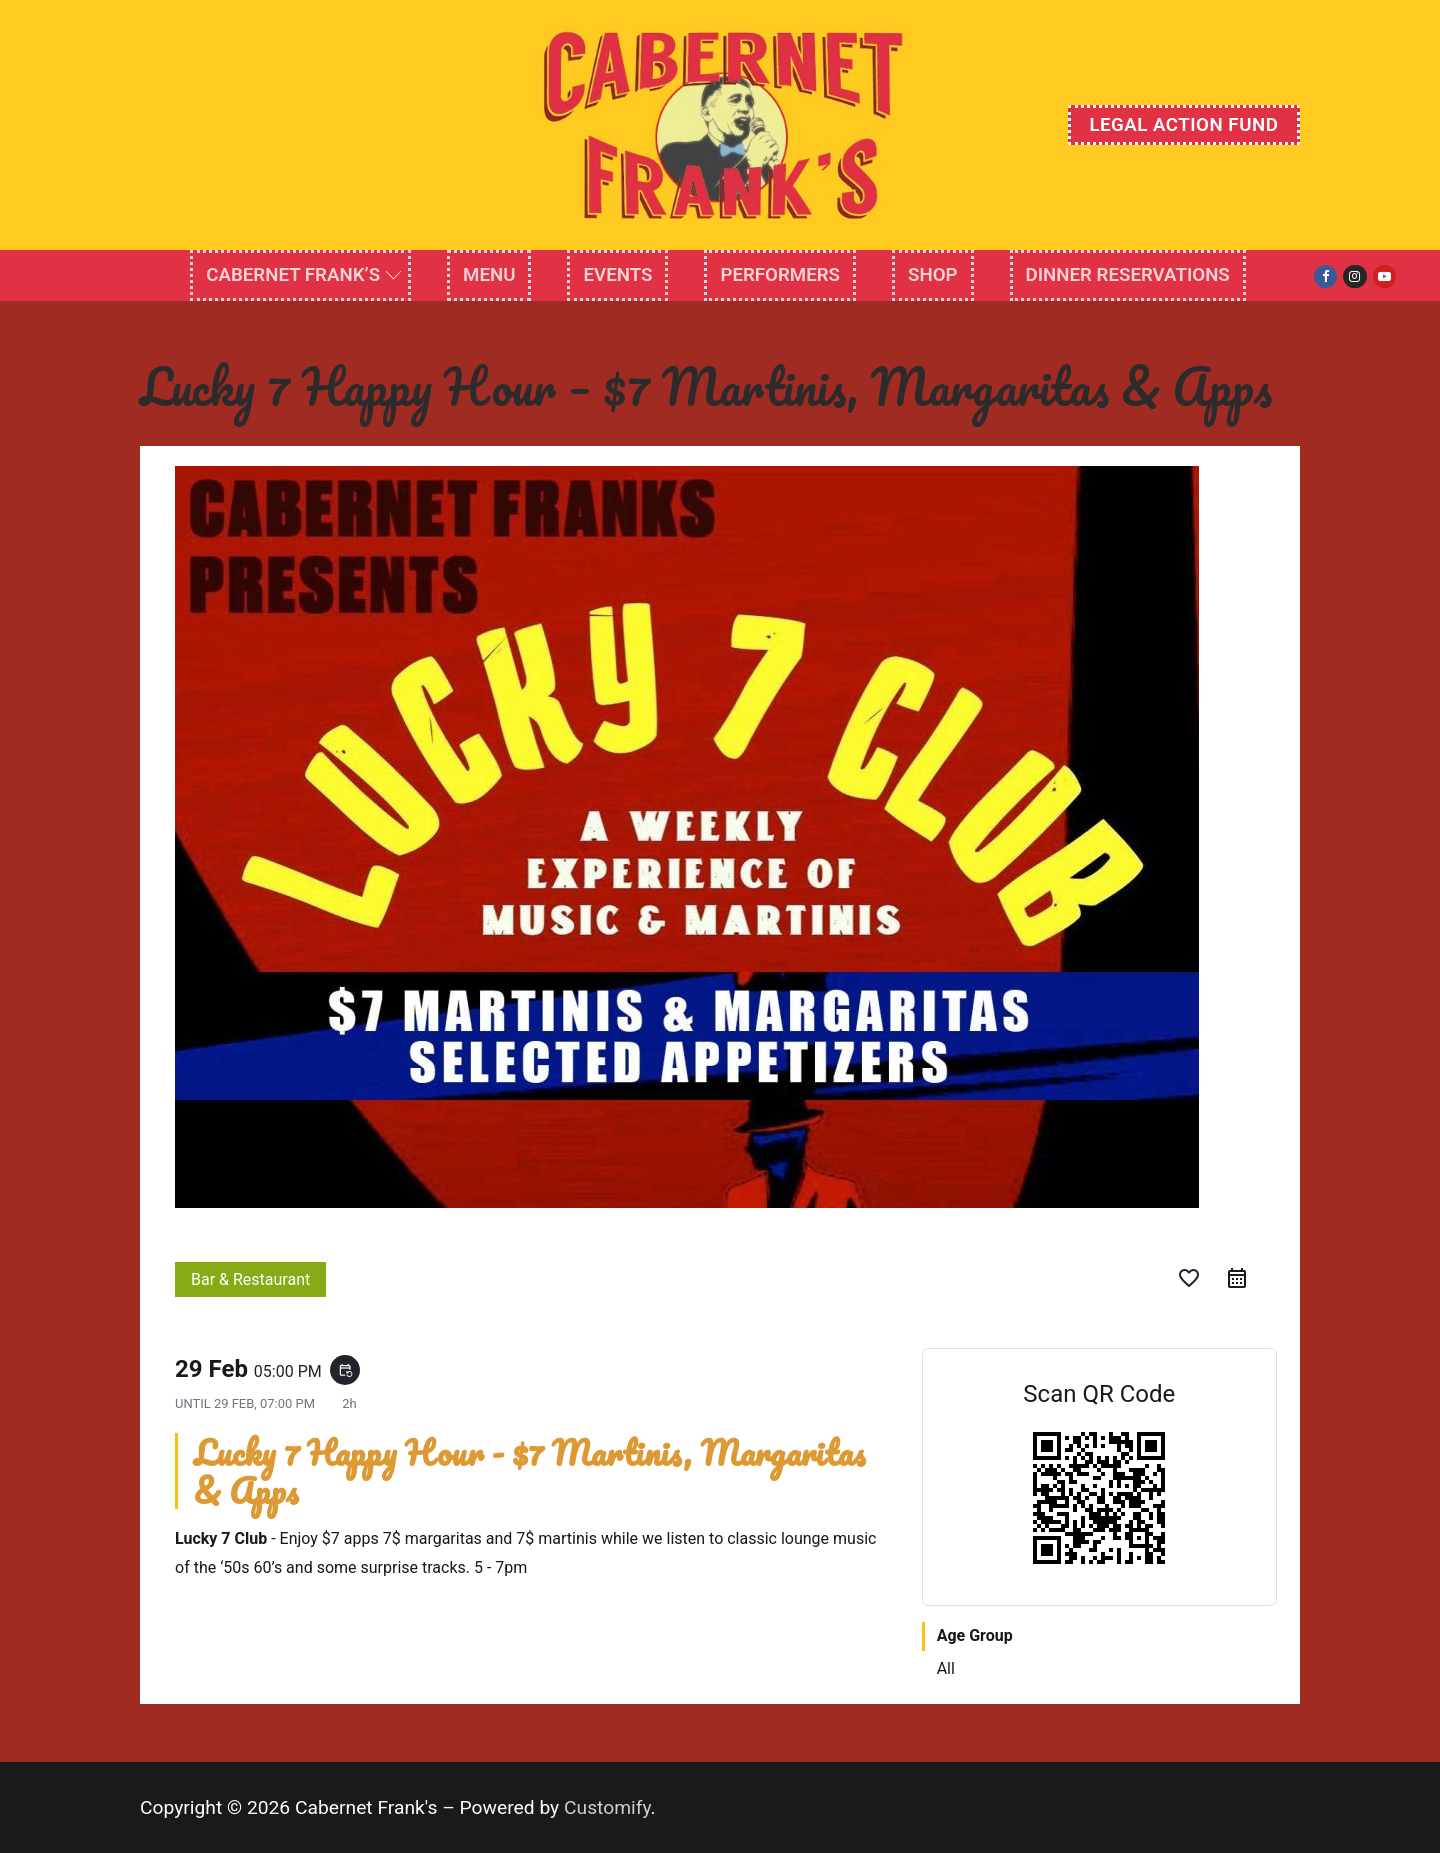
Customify (607, 1807)
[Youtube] (1384, 276)
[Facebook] (1325, 276)
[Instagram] (1354, 276)
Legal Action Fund (1183, 125)
